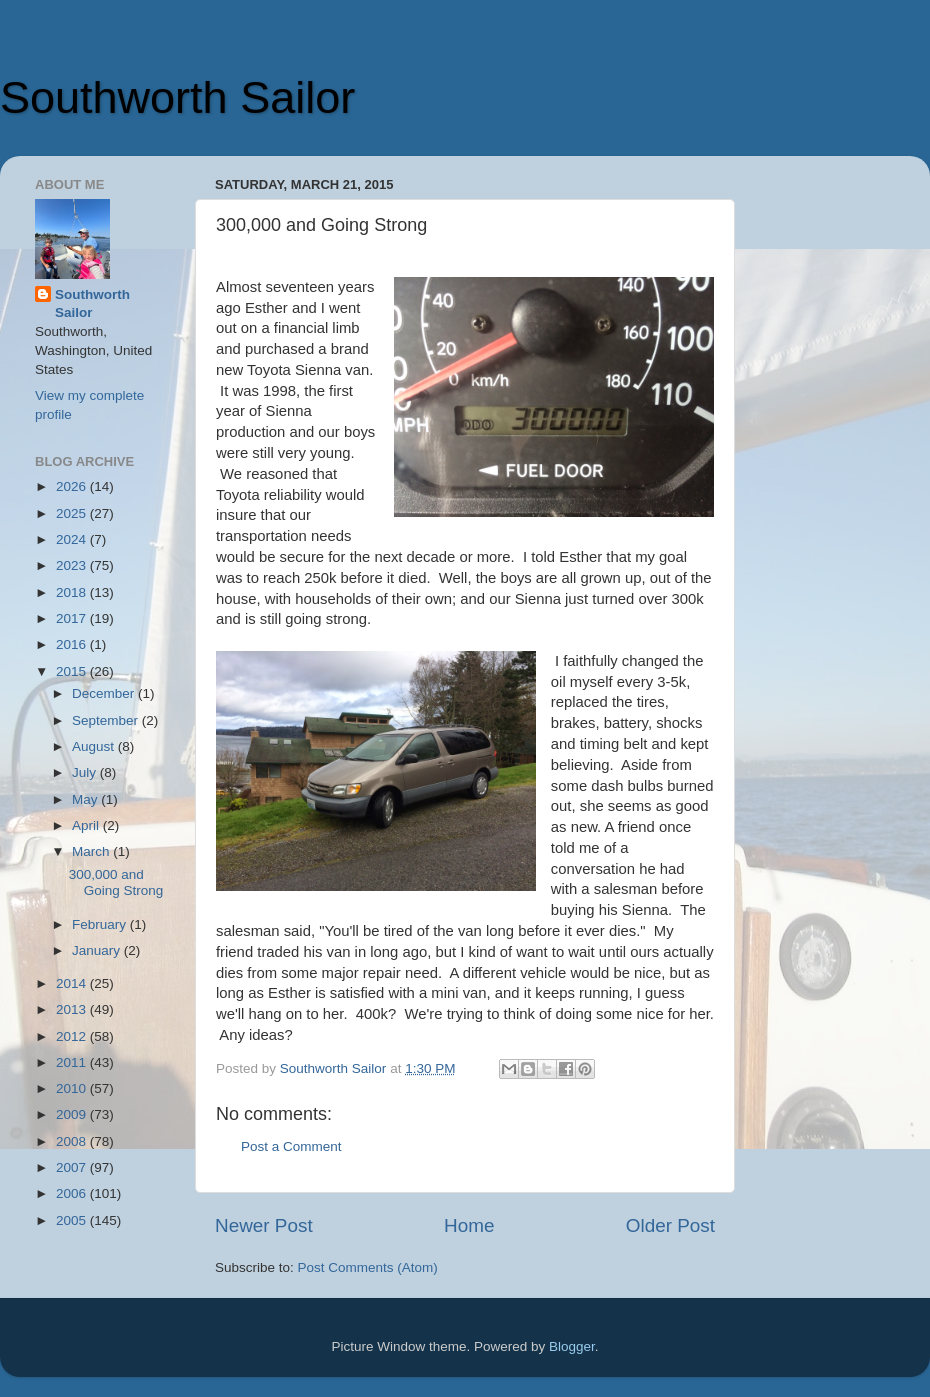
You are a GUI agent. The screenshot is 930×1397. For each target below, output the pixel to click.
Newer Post (264, 1225)
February (101, 924)
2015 (73, 671)
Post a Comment (291, 1146)
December (105, 693)
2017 (73, 618)
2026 (73, 486)
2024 (73, 539)
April (87, 825)
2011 (73, 1062)
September (107, 720)
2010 (73, 1088)
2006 (73, 1193)
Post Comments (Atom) (368, 1267)
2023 (73, 565)
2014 (73, 983)
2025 (73, 513)
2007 (73, 1167)
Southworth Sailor (177, 97)
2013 (73, 1009)
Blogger (572, 1346)
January (98, 950)
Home (469, 1225)
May (86, 799)
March (92, 851)
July (86, 772)
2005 (73, 1220)
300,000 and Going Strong (116, 882)
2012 (73, 1036)
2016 (73, 644)
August (95, 746)
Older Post (670, 1225)
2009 (73, 1114)
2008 (73, 1141)
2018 (73, 592)
